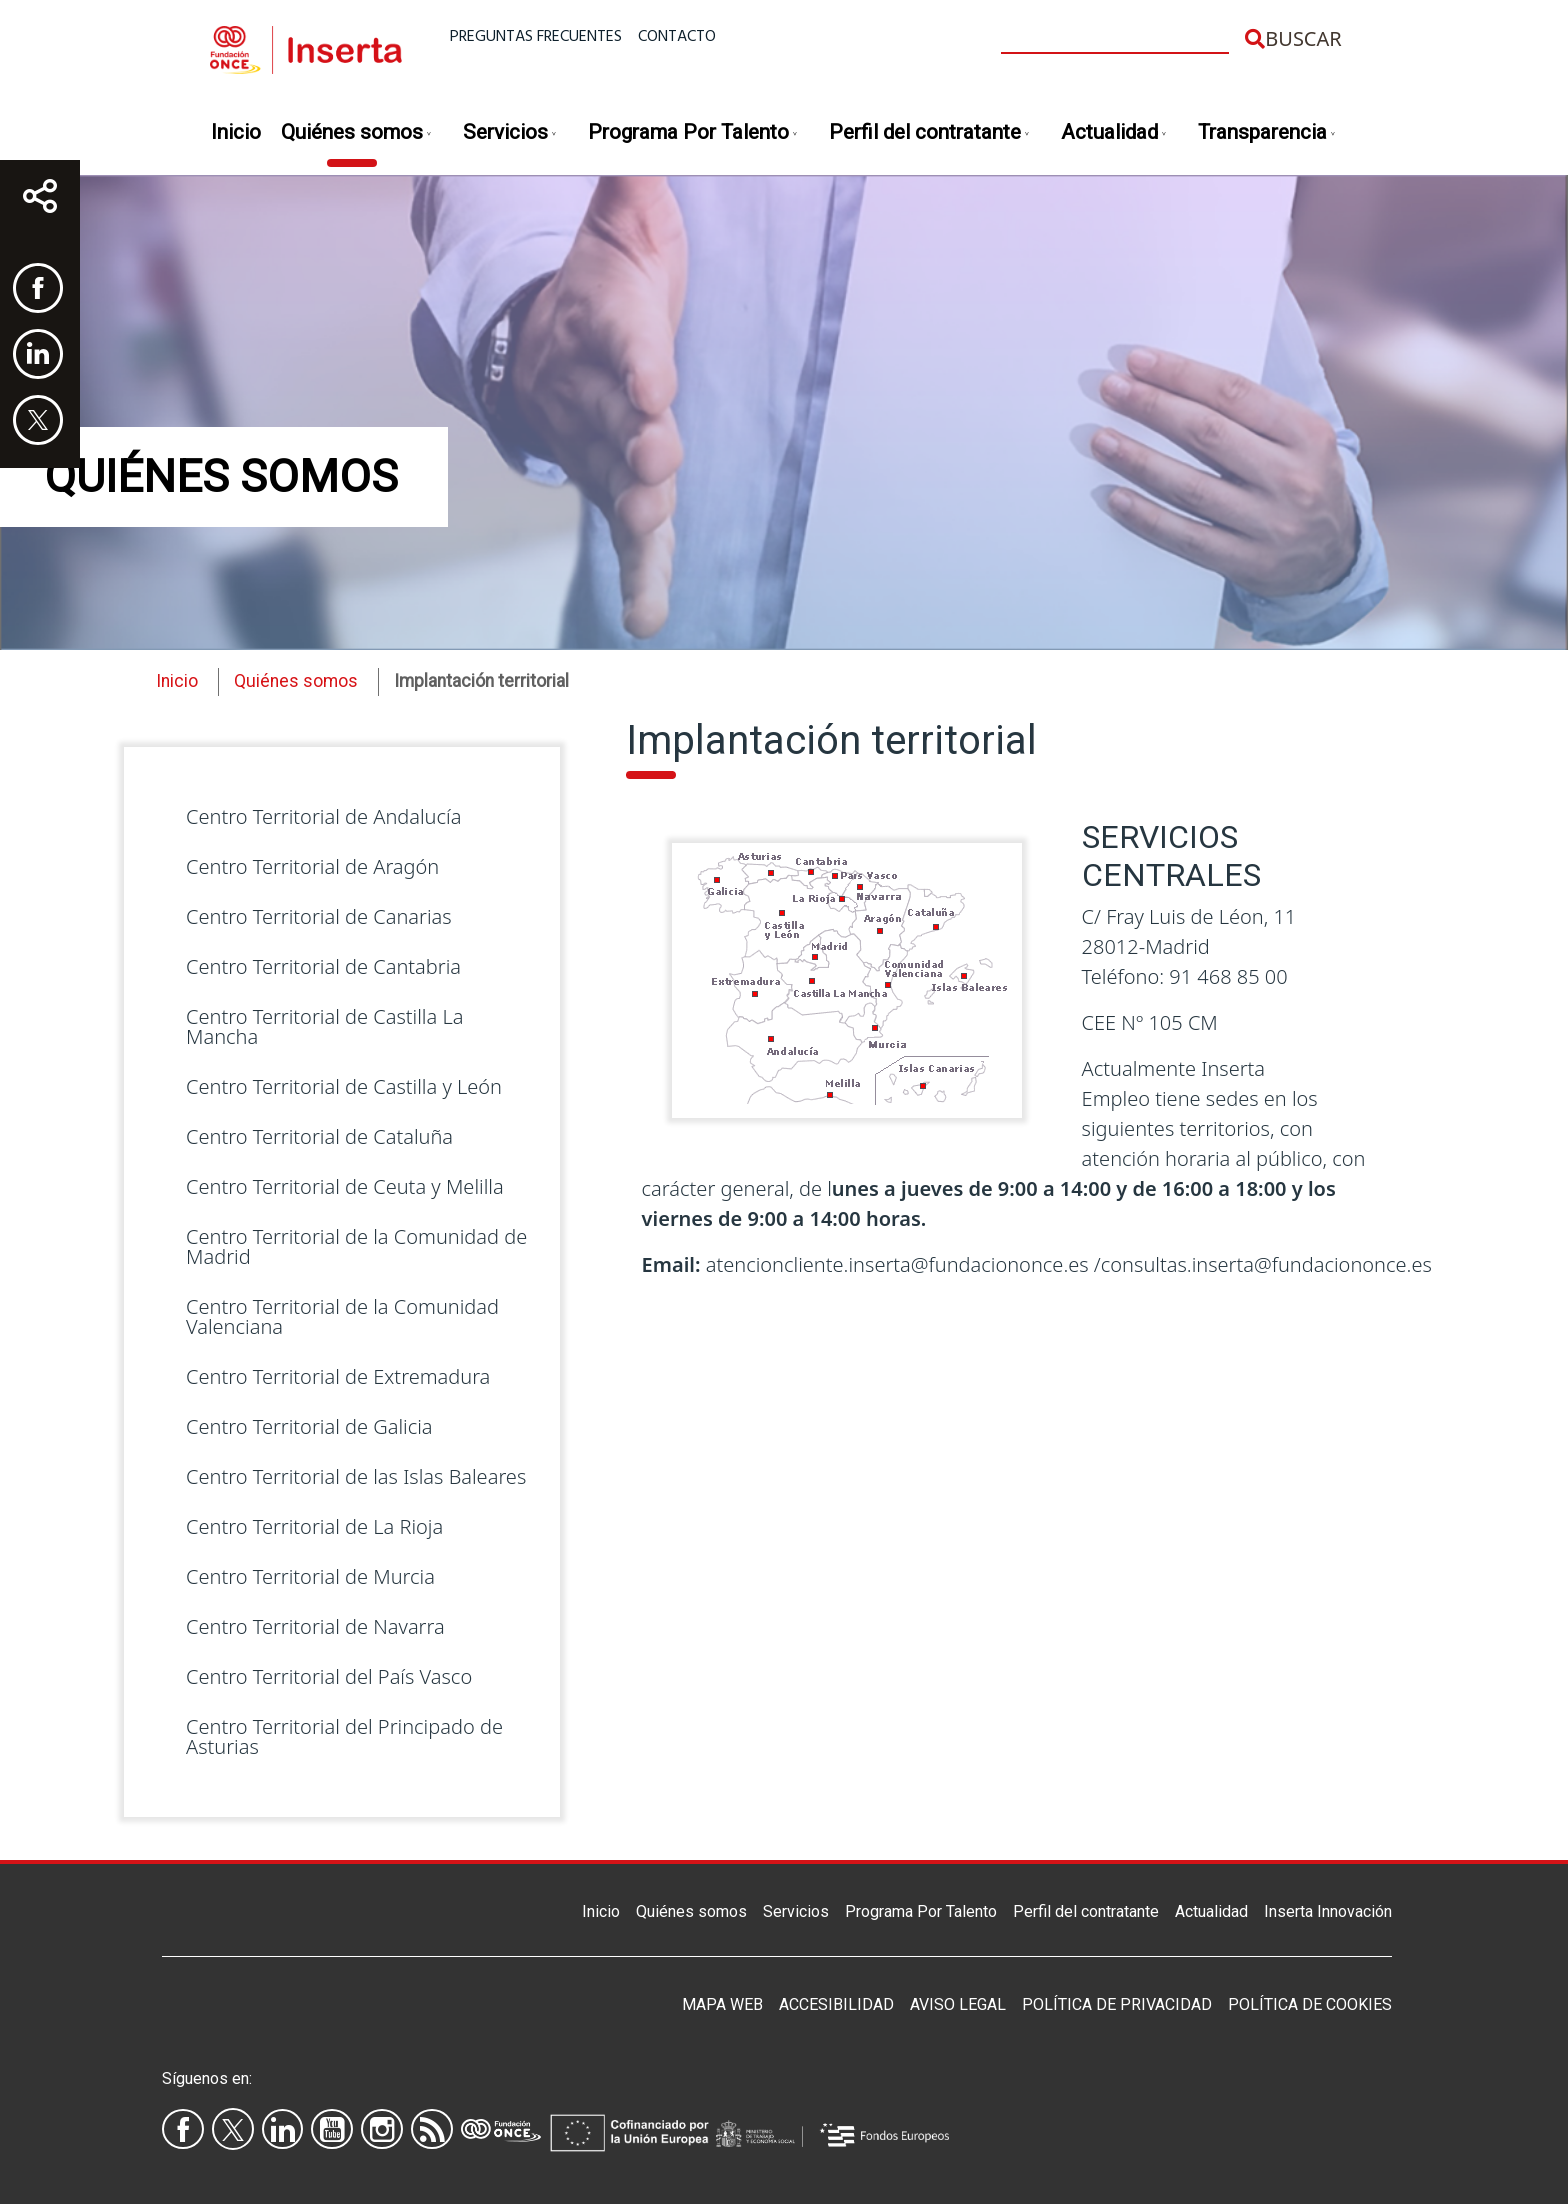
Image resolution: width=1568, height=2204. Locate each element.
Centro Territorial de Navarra (315, 1626)
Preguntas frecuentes (536, 37)
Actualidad (1114, 133)
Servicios (510, 133)
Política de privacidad (1117, 2004)
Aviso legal (958, 2004)
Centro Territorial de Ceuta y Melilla (345, 1186)
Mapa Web (722, 2004)
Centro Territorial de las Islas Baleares (356, 1476)
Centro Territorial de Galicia (309, 1426)
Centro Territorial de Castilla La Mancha (324, 1026)
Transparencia (1267, 133)
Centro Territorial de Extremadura (338, 1376)
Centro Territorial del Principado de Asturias (344, 1736)
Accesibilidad (836, 2004)
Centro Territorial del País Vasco (329, 1676)
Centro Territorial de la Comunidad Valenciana (342, 1316)
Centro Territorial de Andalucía (323, 816)
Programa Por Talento (693, 133)
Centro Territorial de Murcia (310, 1576)
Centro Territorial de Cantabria (323, 966)
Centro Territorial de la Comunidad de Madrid (356, 1246)
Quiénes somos (357, 133)
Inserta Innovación (1328, 1911)
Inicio (236, 132)
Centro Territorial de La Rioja (314, 1526)
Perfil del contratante (930, 133)
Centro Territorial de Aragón (312, 866)
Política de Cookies (1310, 2004)
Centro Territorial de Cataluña (319, 1136)
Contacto (677, 37)
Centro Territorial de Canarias (319, 916)
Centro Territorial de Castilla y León (344, 1086)
